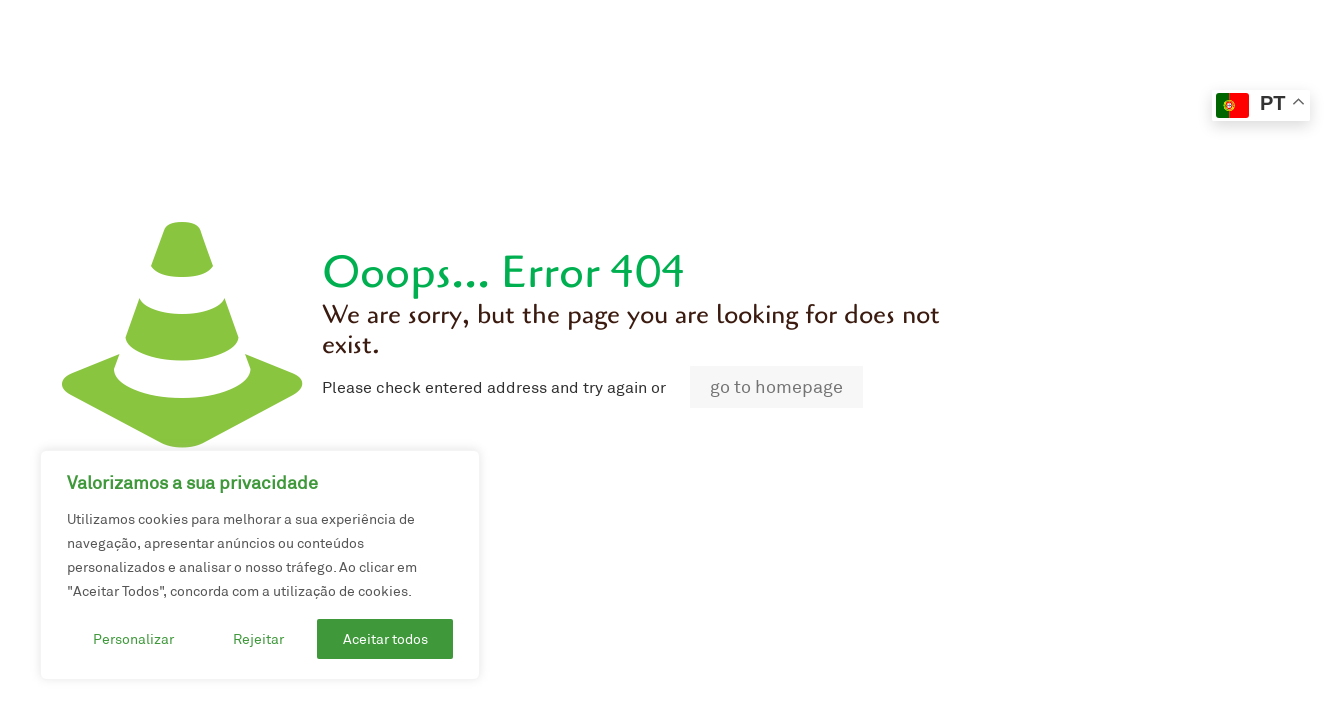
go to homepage (776, 387)
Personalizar (133, 639)
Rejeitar (258, 639)
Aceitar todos (385, 639)
